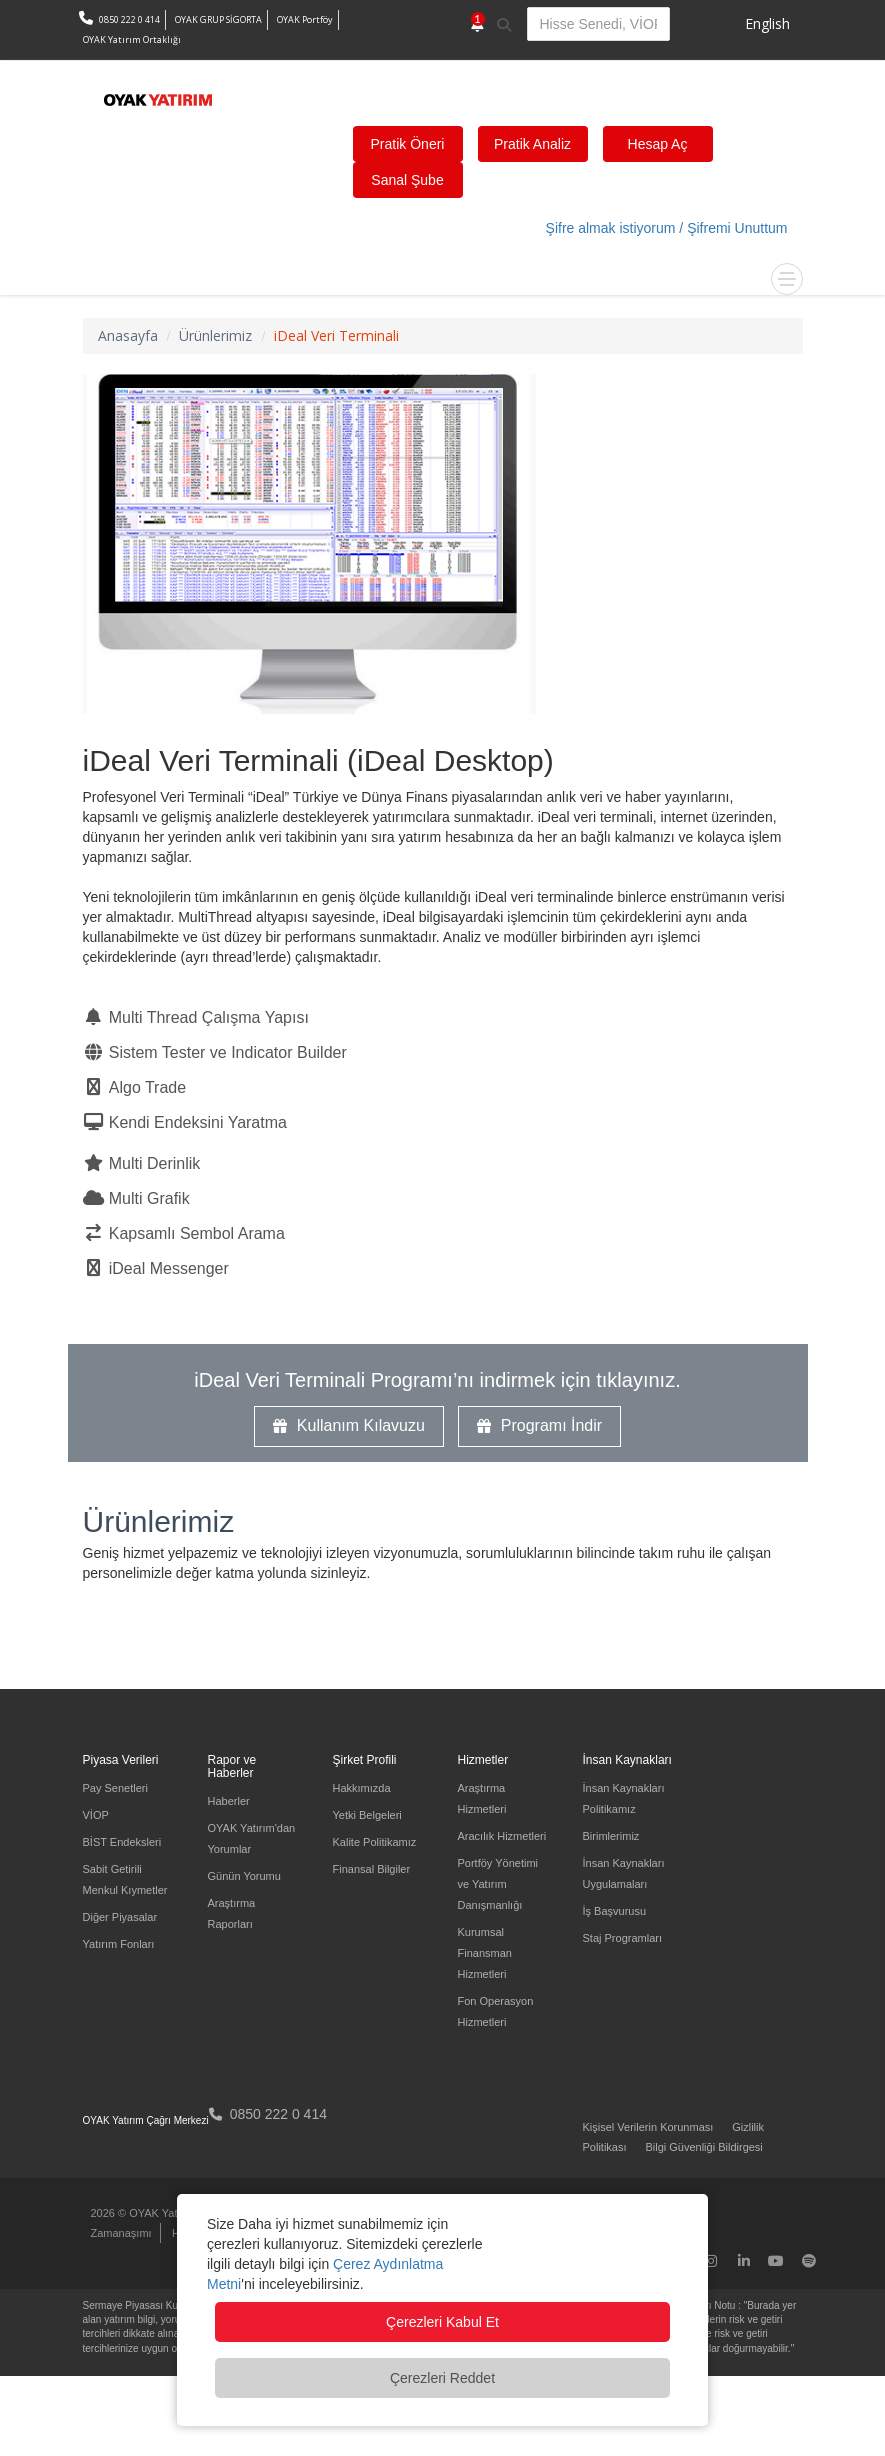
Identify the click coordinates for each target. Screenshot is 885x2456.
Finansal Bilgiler (372, 1869)
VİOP (96, 1815)
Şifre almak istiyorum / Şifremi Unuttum (667, 228)
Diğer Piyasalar (120, 1917)
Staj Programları (622, 1938)
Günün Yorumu (244, 1876)
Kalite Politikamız (375, 1842)
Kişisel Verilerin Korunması (648, 2127)
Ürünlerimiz (159, 1521)
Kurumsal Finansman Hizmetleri (485, 1953)
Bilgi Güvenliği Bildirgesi (703, 2147)
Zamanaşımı (121, 2233)
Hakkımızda (362, 1788)
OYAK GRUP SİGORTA (218, 19)
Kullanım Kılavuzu (349, 1425)
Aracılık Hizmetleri (502, 1836)
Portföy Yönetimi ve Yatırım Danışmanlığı (498, 1884)
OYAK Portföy (305, 19)
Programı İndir (539, 1425)
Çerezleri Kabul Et (442, 2322)
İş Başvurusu (615, 1911)
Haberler (229, 1801)
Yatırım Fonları (119, 1944)
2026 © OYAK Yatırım (144, 2213)
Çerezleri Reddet (442, 2378)
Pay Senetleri (115, 1788)
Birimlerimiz (611, 1836)
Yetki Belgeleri (367, 1815)
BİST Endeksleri (122, 1842)
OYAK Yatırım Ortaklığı (132, 39)
